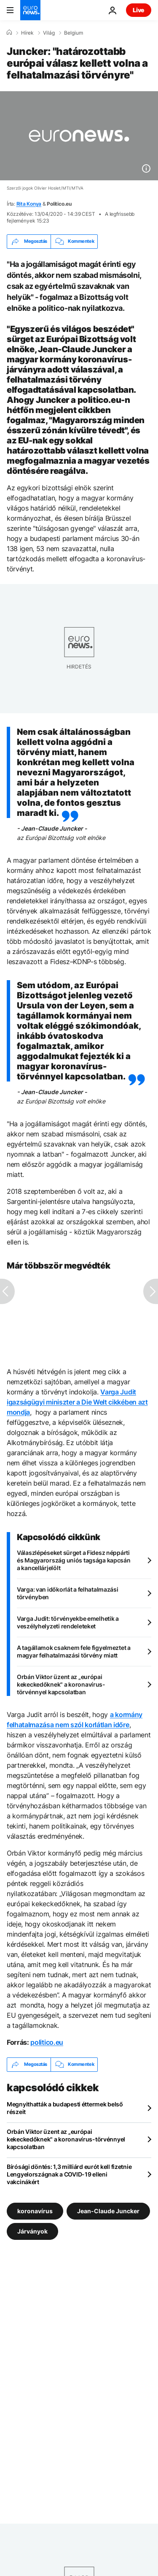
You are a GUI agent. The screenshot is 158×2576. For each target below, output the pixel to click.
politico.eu (46, 2042)
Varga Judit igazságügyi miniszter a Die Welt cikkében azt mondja (77, 1402)
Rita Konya (29, 204)
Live (139, 10)
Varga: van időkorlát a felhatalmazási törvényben (67, 1593)
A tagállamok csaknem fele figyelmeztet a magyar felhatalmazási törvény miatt (74, 1651)
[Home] (9, 32)
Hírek (27, 32)
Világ (49, 32)
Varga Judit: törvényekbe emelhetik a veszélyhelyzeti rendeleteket (68, 1622)
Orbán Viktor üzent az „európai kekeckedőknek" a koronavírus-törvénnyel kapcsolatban (61, 1684)
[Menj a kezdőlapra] (30, 10)
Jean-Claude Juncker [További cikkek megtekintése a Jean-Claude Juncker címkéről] (108, 2210)
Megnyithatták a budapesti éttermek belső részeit (65, 2107)
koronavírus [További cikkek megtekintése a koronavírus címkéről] (35, 2210)
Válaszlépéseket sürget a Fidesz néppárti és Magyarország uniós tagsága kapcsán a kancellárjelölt (74, 1560)
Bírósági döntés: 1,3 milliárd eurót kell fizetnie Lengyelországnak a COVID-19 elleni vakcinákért (69, 2174)
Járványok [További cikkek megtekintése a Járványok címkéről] (32, 2230)
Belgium (73, 32)
